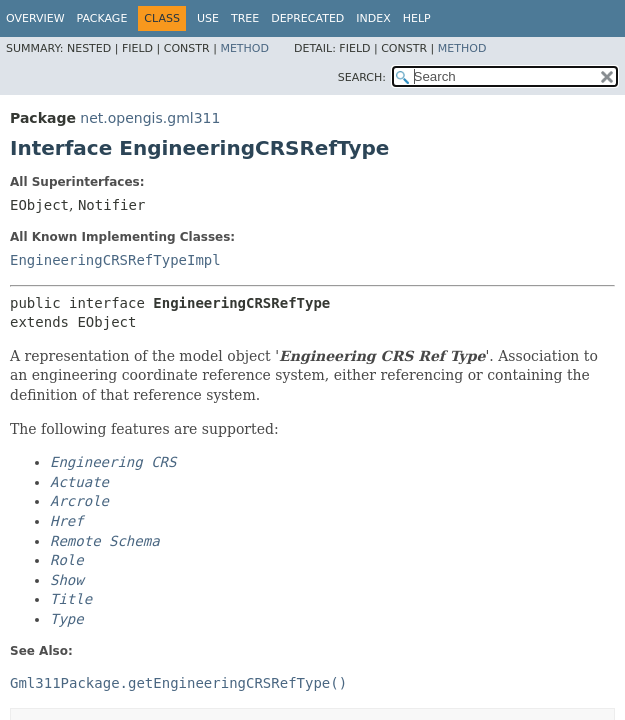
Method (244, 48)
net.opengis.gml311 (150, 118)
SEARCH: (362, 77)
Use (208, 18)
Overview (35, 18)
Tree (245, 18)
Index (373, 18)
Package (102, 18)
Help (417, 18)
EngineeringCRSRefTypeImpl (115, 260)
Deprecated (307, 18)
